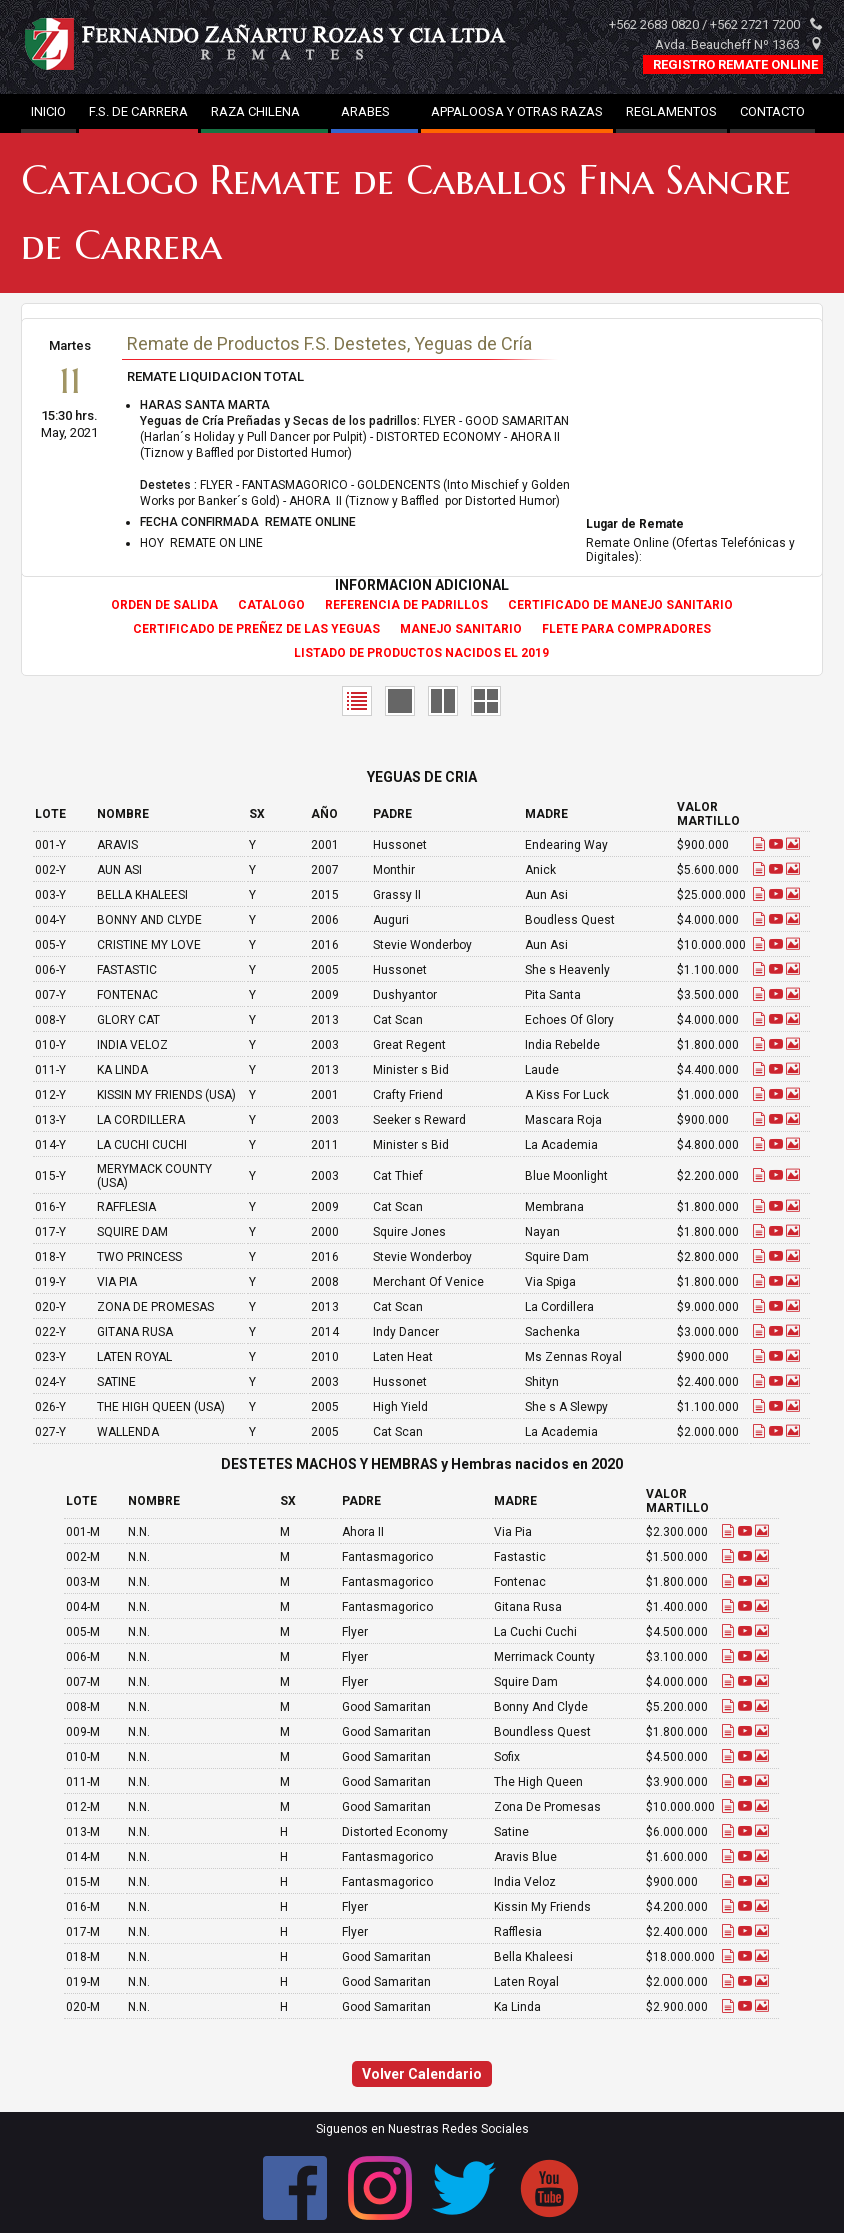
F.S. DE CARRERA (138, 111)
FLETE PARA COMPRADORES (626, 629)
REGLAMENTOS (671, 111)
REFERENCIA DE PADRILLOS (406, 605)
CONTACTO (772, 111)
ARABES (374, 111)
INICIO (48, 111)
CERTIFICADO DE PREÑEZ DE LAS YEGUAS (256, 629)
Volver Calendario (422, 2074)
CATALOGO (271, 605)
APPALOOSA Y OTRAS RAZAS (517, 111)
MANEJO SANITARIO (461, 629)
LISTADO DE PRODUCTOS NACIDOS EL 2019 (421, 653)
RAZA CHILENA (264, 111)
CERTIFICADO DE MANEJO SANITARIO (620, 605)
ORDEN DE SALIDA (164, 605)
